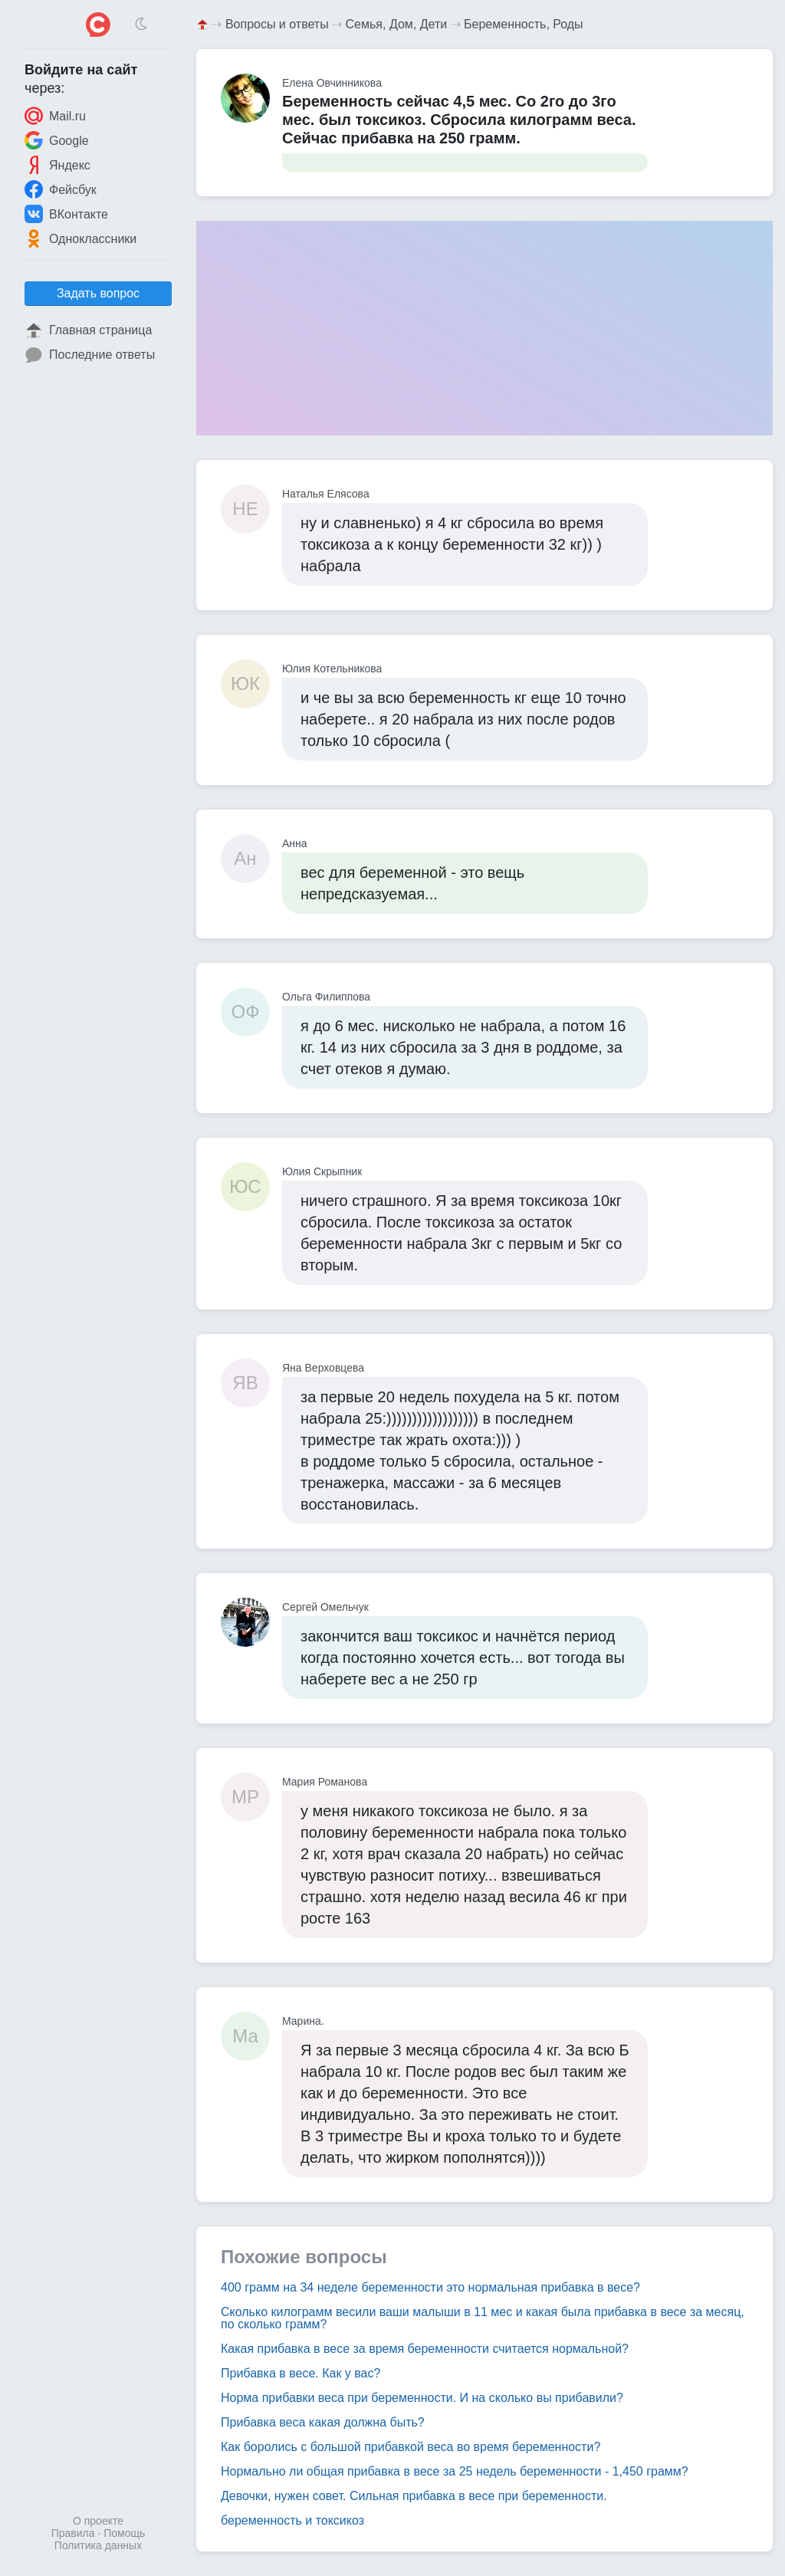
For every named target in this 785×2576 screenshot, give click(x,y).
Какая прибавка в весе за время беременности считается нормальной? (425, 2348)
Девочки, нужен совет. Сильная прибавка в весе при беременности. (414, 2495)
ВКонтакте (66, 214)
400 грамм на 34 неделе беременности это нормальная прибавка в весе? (430, 2287)
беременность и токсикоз (292, 2520)
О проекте (98, 2521)
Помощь (124, 2533)
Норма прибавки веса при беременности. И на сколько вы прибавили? (422, 2397)
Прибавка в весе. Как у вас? (300, 2373)
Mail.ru (55, 116)
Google (57, 140)
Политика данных (98, 2545)
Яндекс (57, 165)
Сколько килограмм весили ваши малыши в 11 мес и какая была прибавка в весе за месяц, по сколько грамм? (482, 2318)
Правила (73, 2533)
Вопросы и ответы (277, 24)
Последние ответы (90, 355)
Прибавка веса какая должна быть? (323, 2422)
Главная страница (88, 330)
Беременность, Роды (523, 24)
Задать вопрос (98, 293)
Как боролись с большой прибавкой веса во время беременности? (410, 2446)
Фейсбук (61, 189)
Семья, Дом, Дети (397, 24)
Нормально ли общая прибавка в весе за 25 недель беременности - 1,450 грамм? (454, 2471)
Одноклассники (80, 238)
